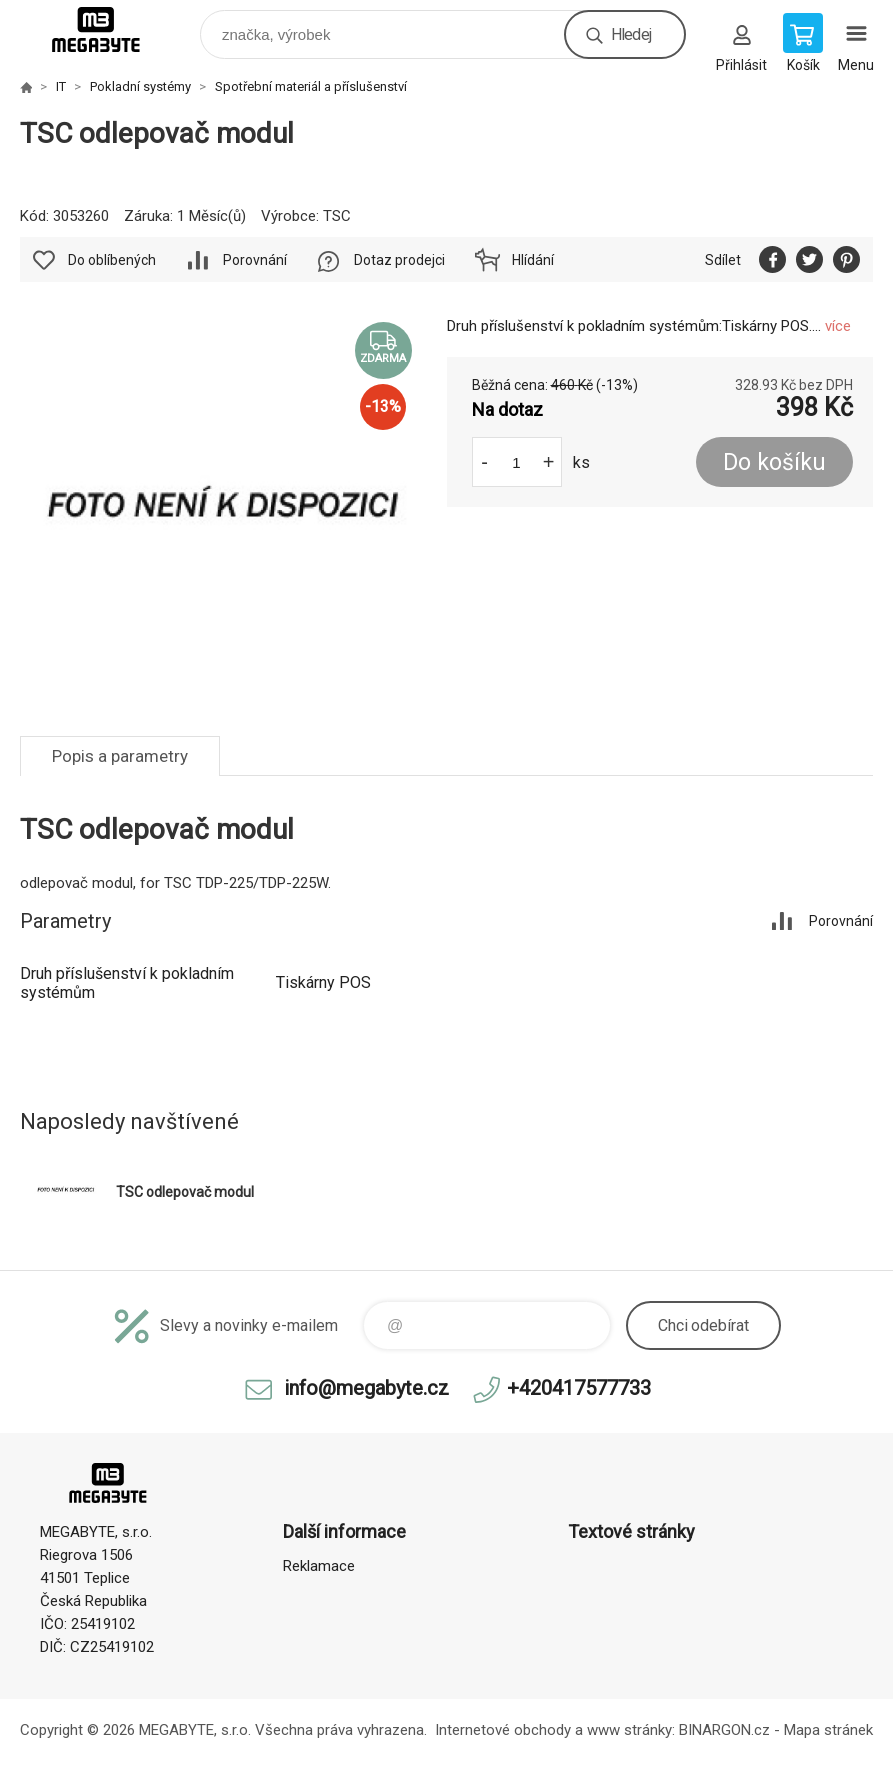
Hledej (631, 34)
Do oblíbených (112, 260)
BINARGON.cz (724, 1730)
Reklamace (319, 1566)
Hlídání (533, 260)
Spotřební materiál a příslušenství (311, 86)
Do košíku (774, 462)
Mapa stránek (828, 1730)
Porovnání (255, 260)
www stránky (629, 1730)
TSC (337, 216)
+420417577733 (579, 1388)
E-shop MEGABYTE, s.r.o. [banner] (108, 29)
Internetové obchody (503, 1730)
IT (61, 86)
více (838, 326)
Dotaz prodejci (399, 260)
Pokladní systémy (140, 86)
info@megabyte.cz (366, 1388)
